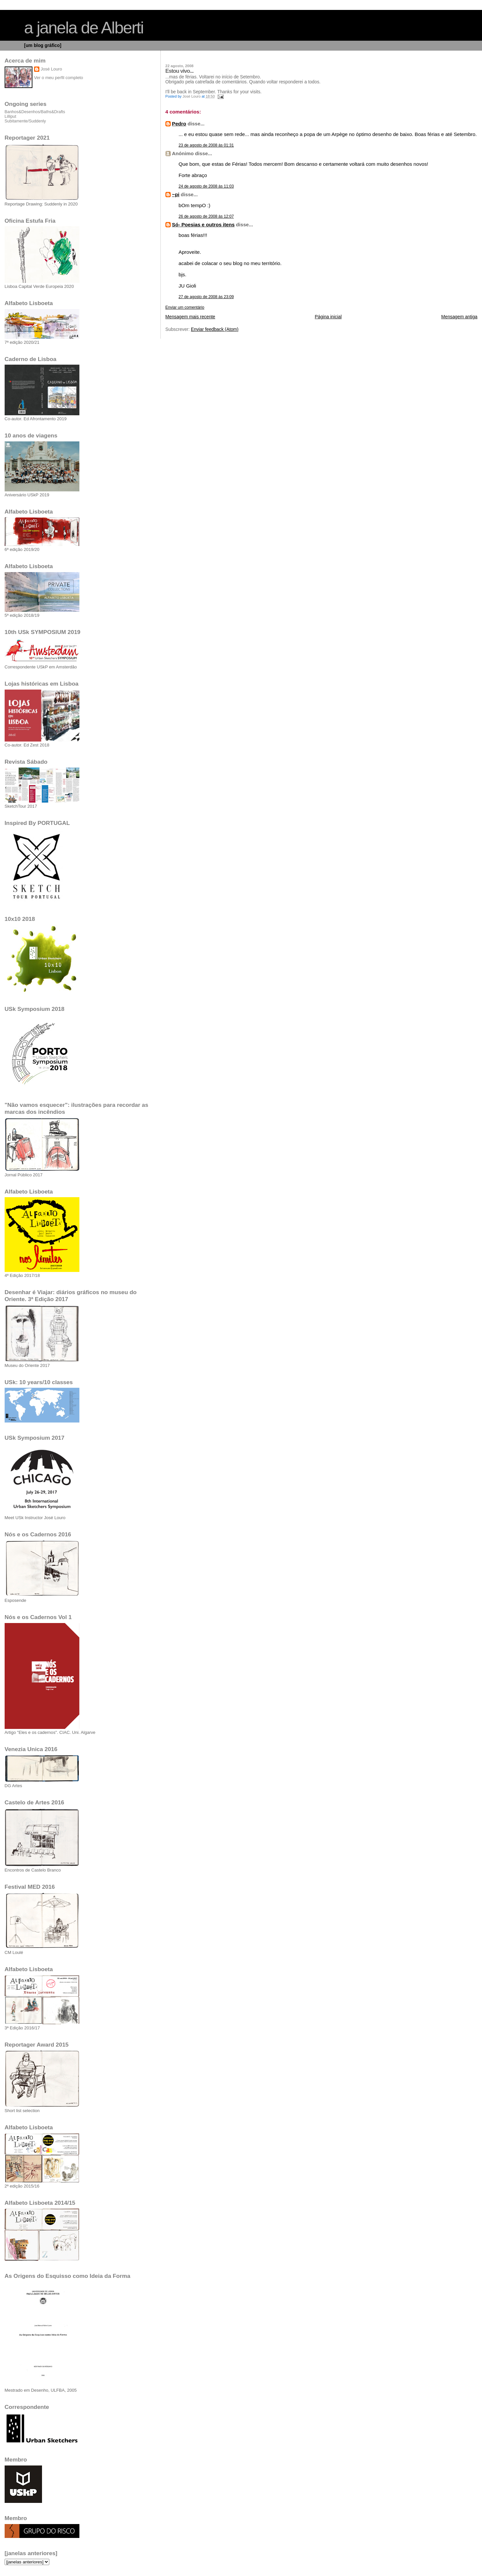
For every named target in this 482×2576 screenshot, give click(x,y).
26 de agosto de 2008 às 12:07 (206, 216)
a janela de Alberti (84, 28)
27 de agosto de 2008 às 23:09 (206, 296)
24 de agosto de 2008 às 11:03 (206, 186)
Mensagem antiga (459, 316)
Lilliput (10, 116)
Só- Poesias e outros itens (203, 224)
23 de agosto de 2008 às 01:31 (206, 145)
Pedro (179, 123)
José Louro (51, 69)
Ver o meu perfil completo (58, 77)
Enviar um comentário (184, 307)
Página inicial (328, 316)
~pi (175, 194)
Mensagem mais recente (190, 316)
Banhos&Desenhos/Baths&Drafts (35, 112)
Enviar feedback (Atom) (215, 329)
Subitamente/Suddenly (25, 121)
